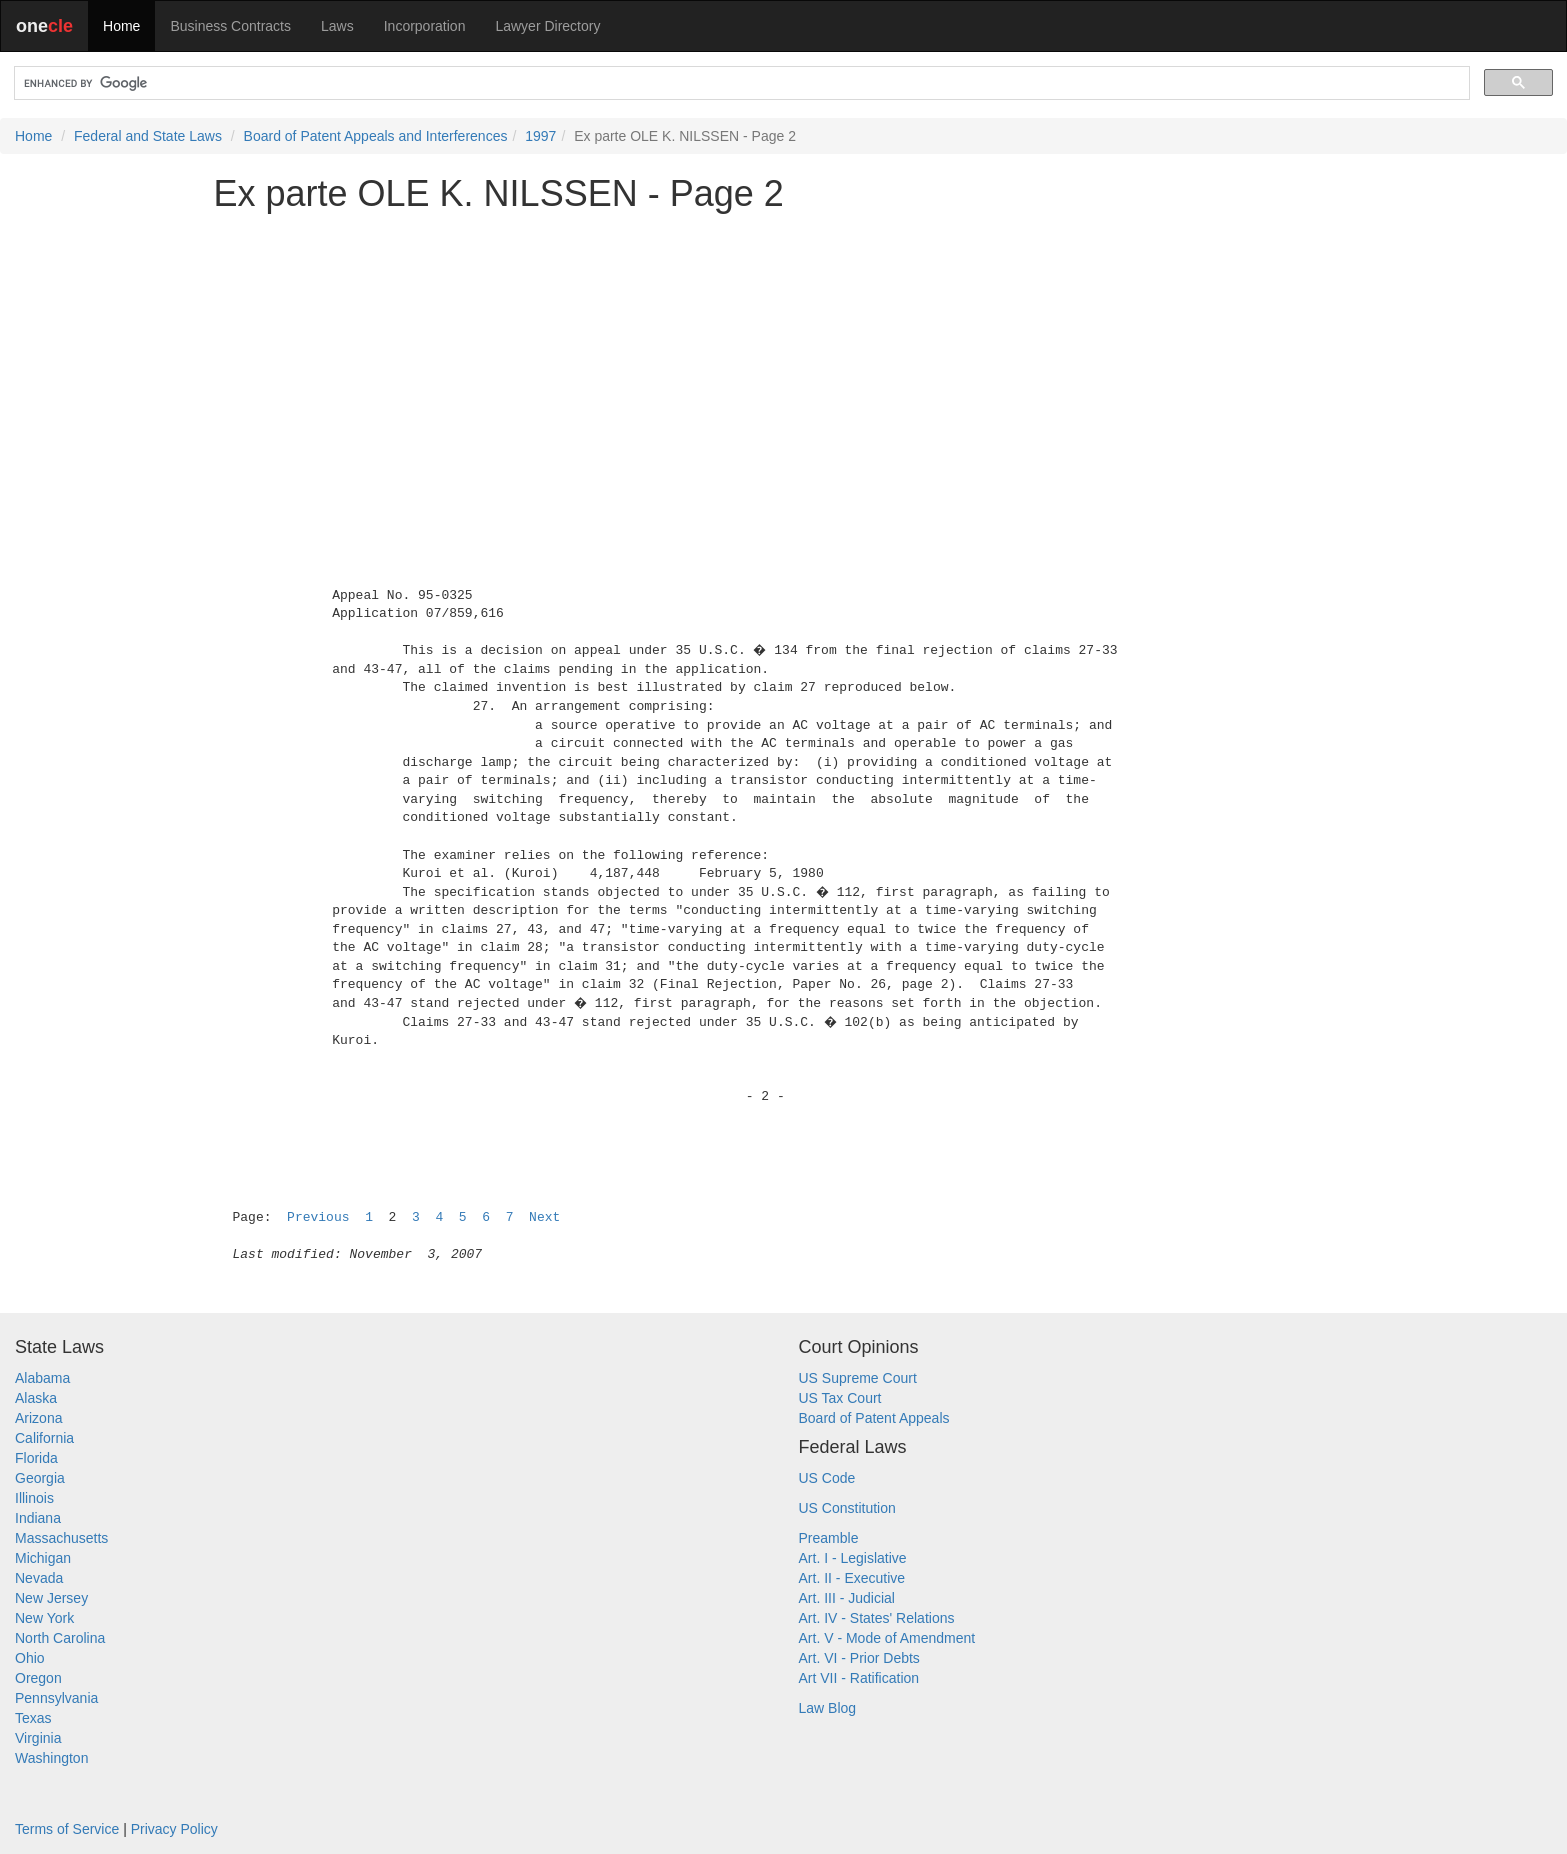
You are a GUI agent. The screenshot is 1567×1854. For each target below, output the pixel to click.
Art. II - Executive (852, 1578)
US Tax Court (840, 1398)
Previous (318, 1217)
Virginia (38, 1738)
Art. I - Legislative (853, 1558)
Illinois (34, 1498)
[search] (740, 83)
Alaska (36, 1398)
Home (121, 26)
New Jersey (51, 1598)
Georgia (40, 1478)
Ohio (30, 1658)
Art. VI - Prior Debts (859, 1658)
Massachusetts (61, 1538)
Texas (33, 1718)
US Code (827, 1478)
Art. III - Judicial (847, 1598)
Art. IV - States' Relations (877, 1618)
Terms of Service (67, 1829)
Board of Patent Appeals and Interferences (376, 136)
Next (544, 1217)
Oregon (38, 1678)
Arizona (38, 1418)
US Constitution (847, 1508)
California (44, 1438)
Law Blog (828, 1708)
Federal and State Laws (148, 136)
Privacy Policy (174, 1829)
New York (44, 1618)
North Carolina (60, 1638)
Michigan (43, 1558)
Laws (337, 26)
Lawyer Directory (547, 26)
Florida (36, 1458)
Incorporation (425, 26)
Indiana (38, 1518)
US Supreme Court (858, 1378)
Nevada (39, 1578)
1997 (540, 136)
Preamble (829, 1538)
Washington (51, 1758)
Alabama (42, 1378)
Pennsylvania (56, 1698)
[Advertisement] (784, 367)
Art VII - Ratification (859, 1678)
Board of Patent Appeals (874, 1418)
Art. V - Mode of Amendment (887, 1638)
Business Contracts (230, 26)
